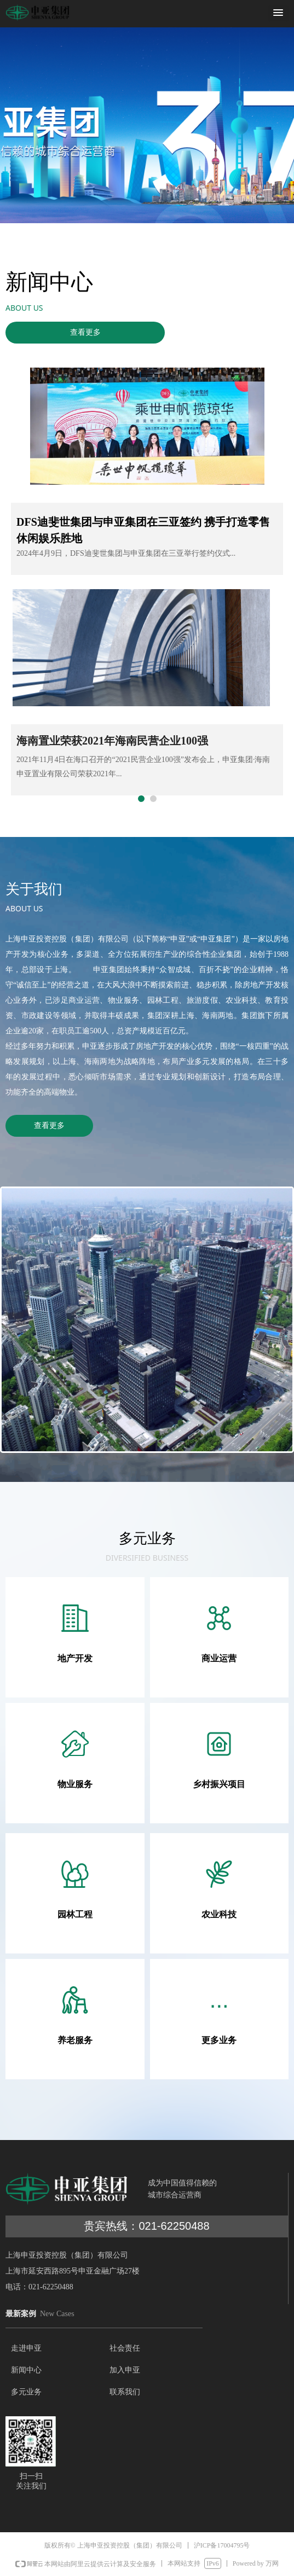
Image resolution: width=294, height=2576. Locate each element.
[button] (278, 13)
